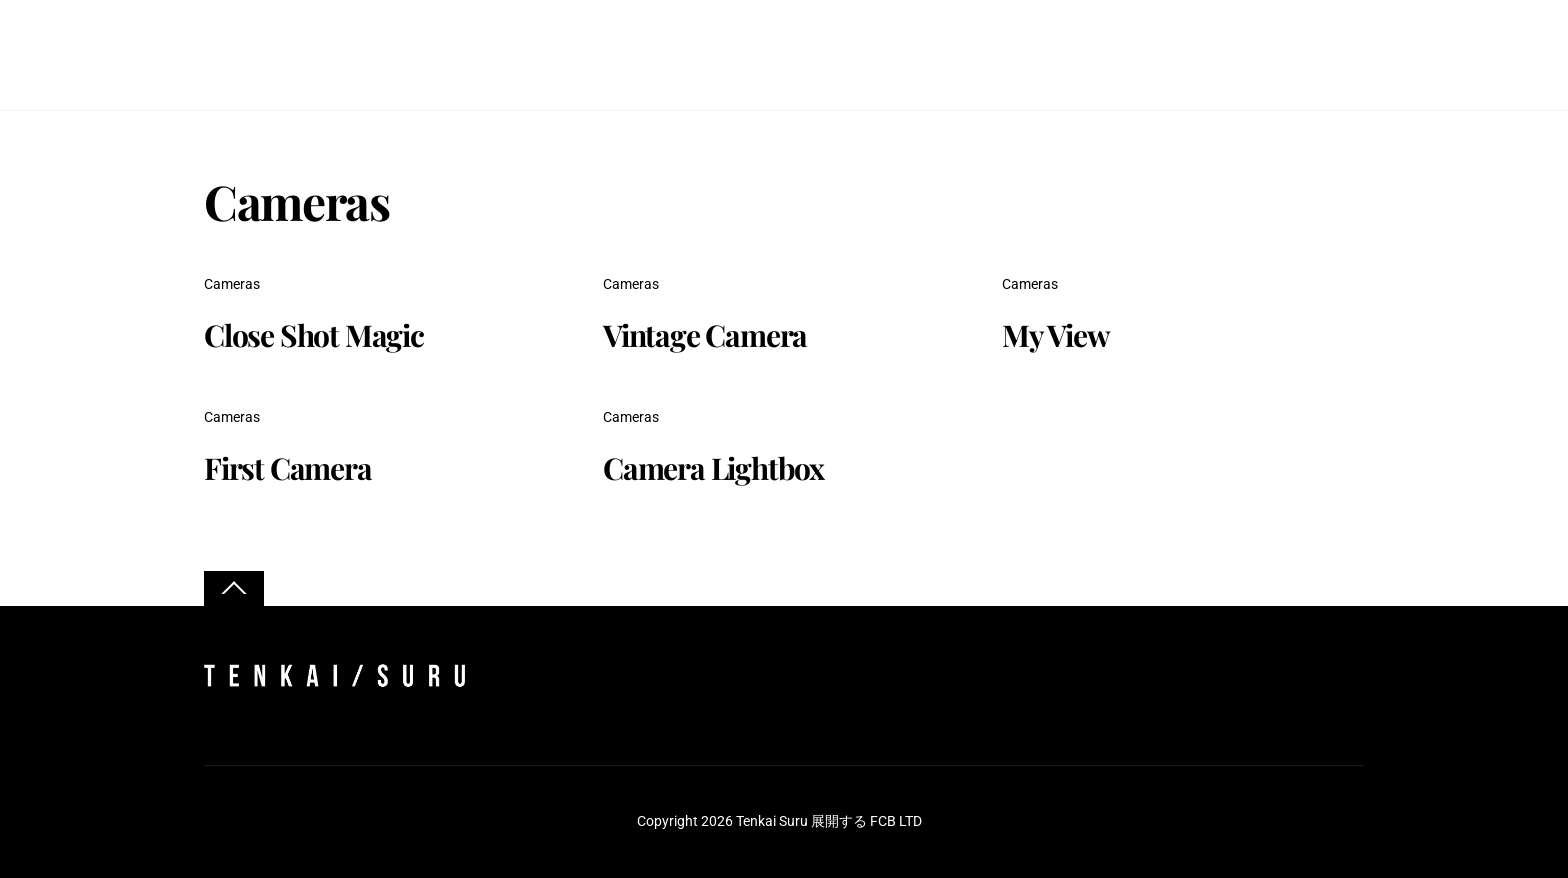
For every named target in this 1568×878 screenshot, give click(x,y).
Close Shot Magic (314, 336)
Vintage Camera (705, 336)
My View (1056, 336)
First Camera (288, 469)
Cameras (232, 285)
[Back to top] (234, 588)
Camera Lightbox (713, 469)
